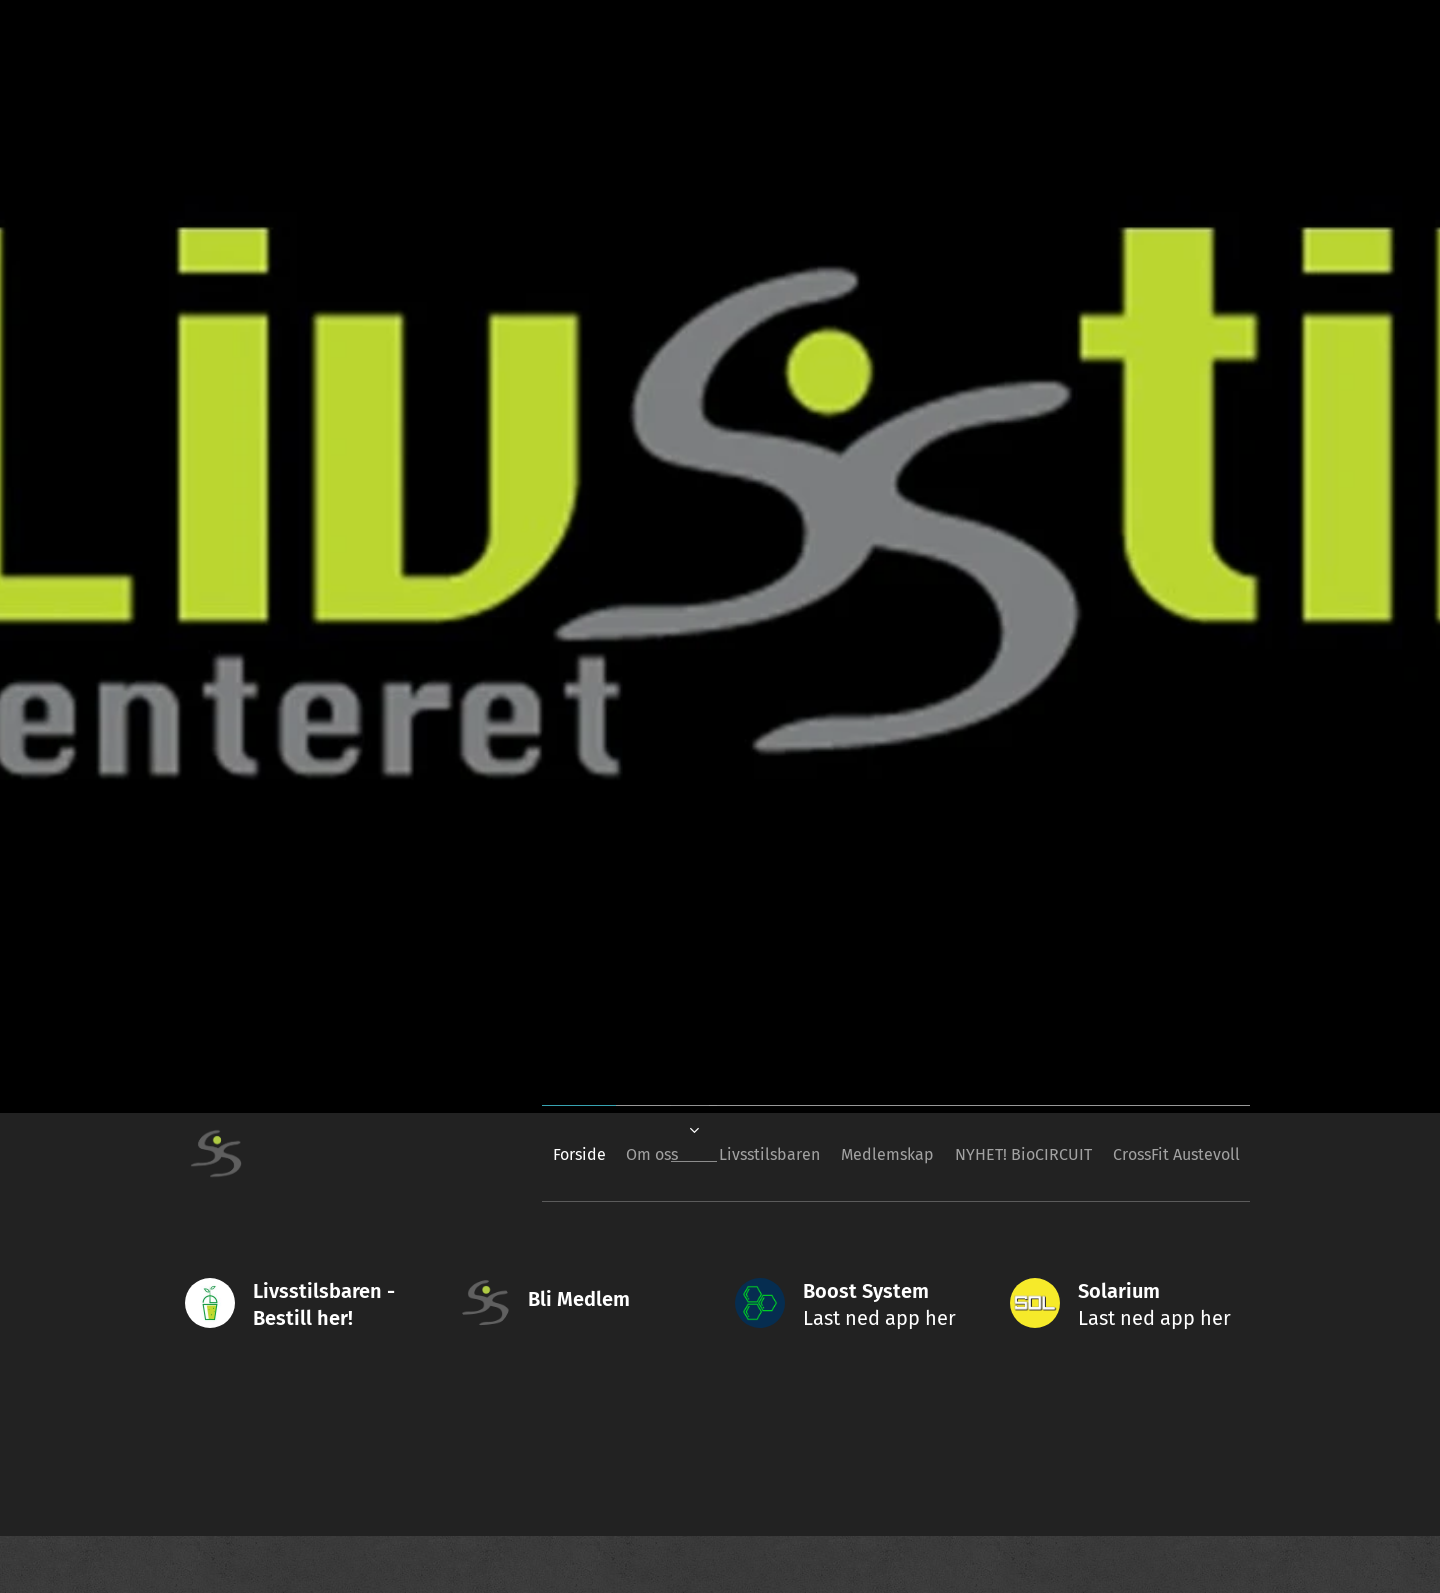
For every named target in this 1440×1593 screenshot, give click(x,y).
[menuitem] (501, 1154)
